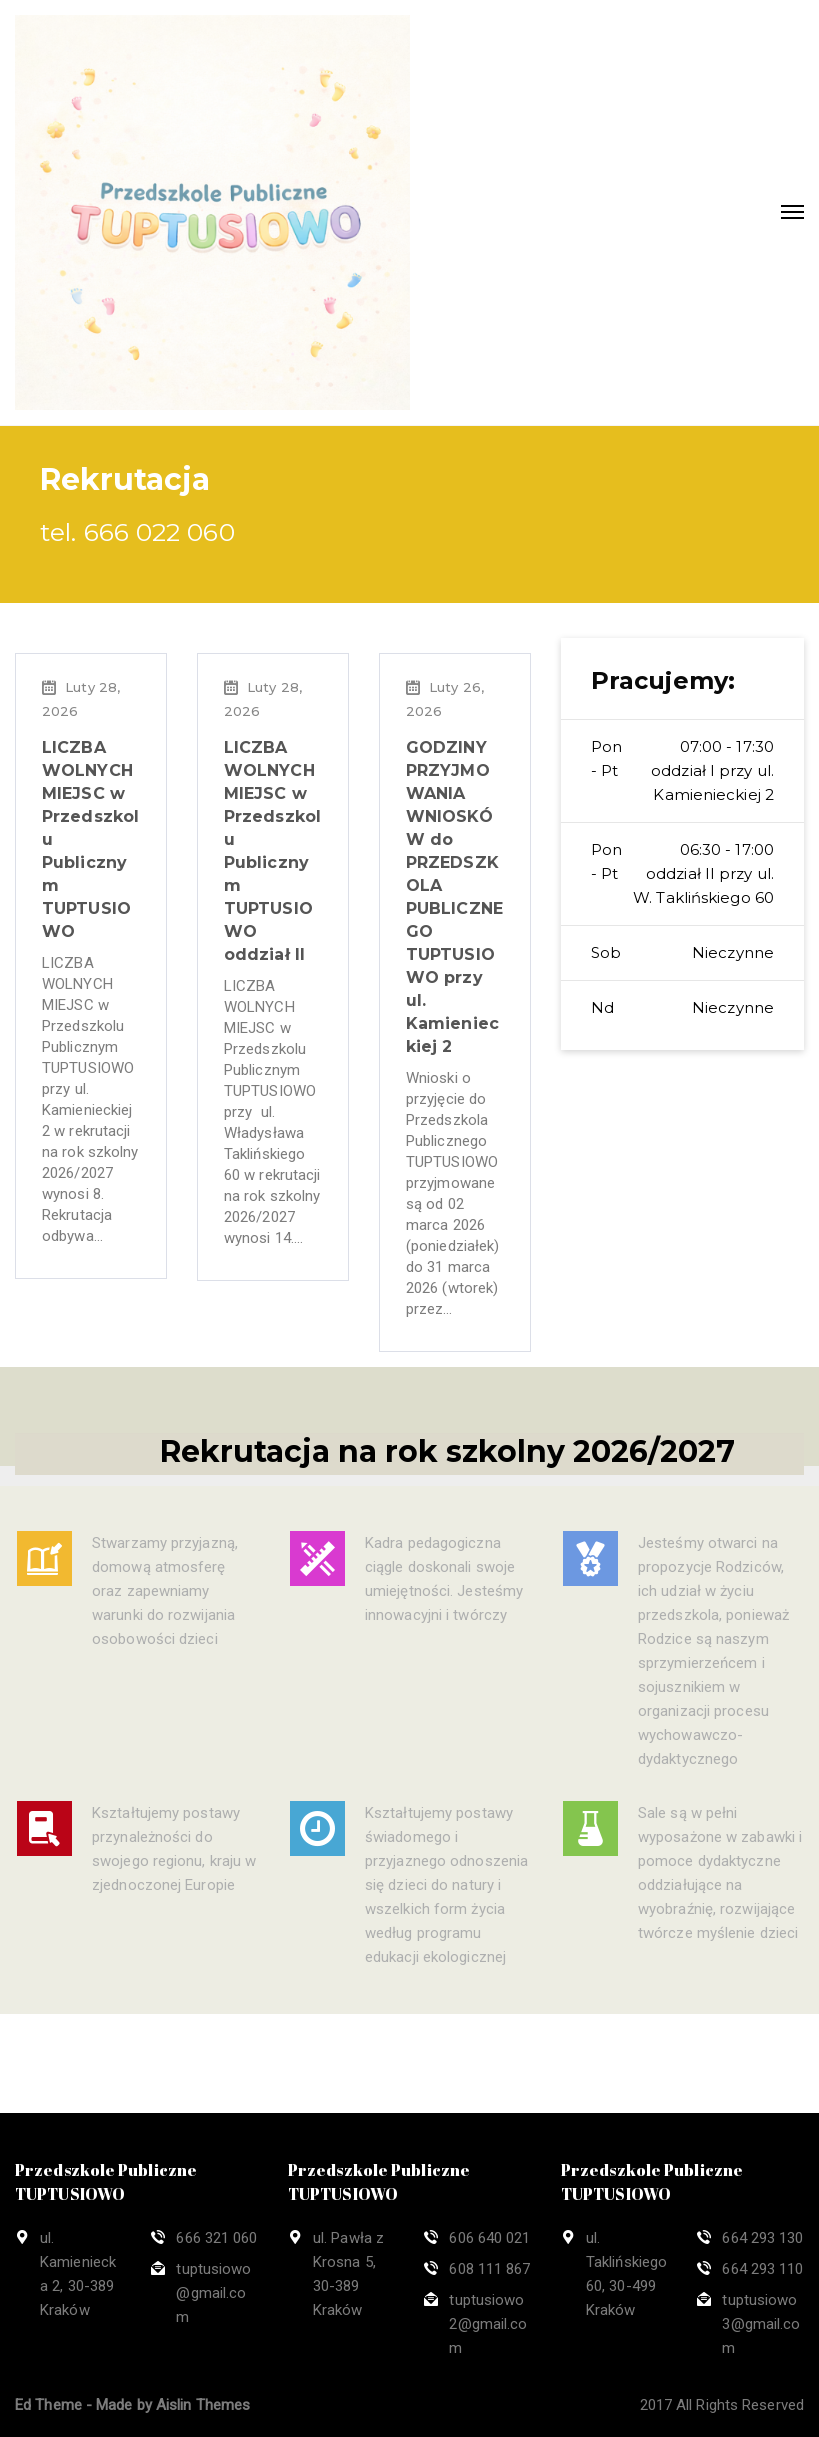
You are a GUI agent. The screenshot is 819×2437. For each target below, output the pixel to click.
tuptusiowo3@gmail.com (761, 2324)
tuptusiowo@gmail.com (213, 2293)
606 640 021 (489, 2238)
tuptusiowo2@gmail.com (488, 2324)
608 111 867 (489, 2269)
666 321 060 (216, 2238)
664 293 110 (762, 2269)
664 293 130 (762, 2238)
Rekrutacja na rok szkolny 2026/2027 (447, 1473)
